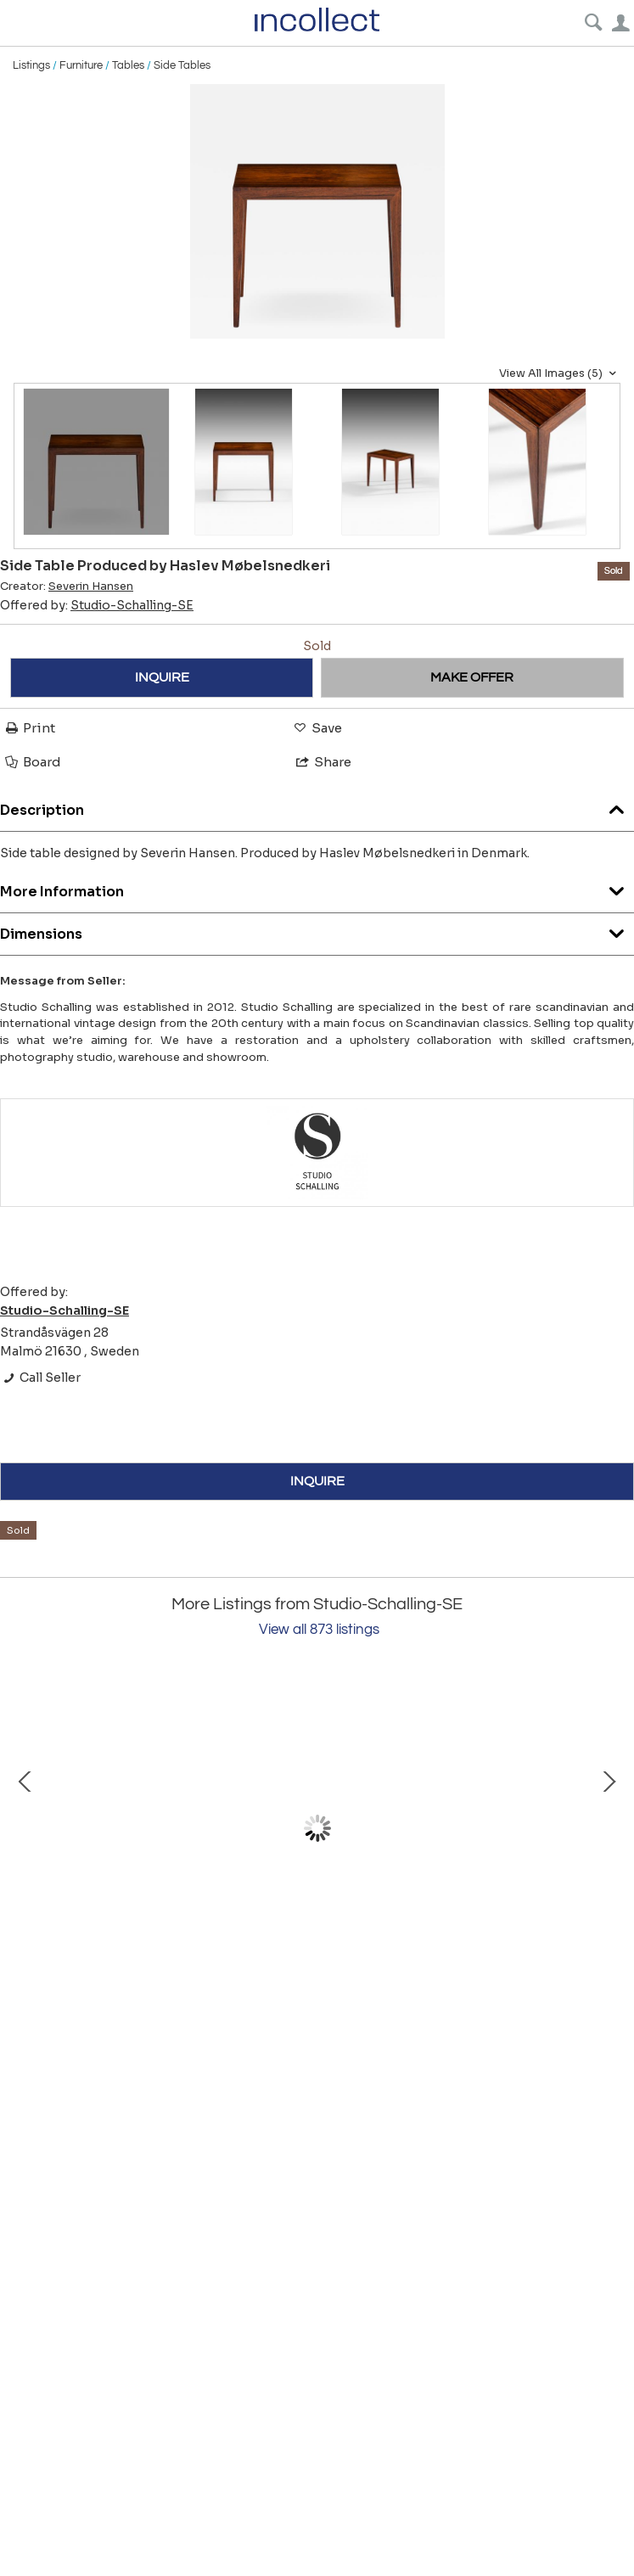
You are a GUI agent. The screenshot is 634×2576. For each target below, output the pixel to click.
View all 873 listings (319, 1629)
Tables (128, 65)
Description (317, 805)
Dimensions (317, 929)
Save (316, 728)
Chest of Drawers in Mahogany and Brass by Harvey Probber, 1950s (204, 1975)
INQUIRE (162, 677)
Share (322, 762)
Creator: (66, 586)
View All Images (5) (559, 373)
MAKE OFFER (471, 677)
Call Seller (40, 1377)
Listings (31, 65)
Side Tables (182, 65)
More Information (317, 887)
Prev (25, 1828)
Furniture (81, 65)
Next (608, 1828)
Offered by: (97, 605)
